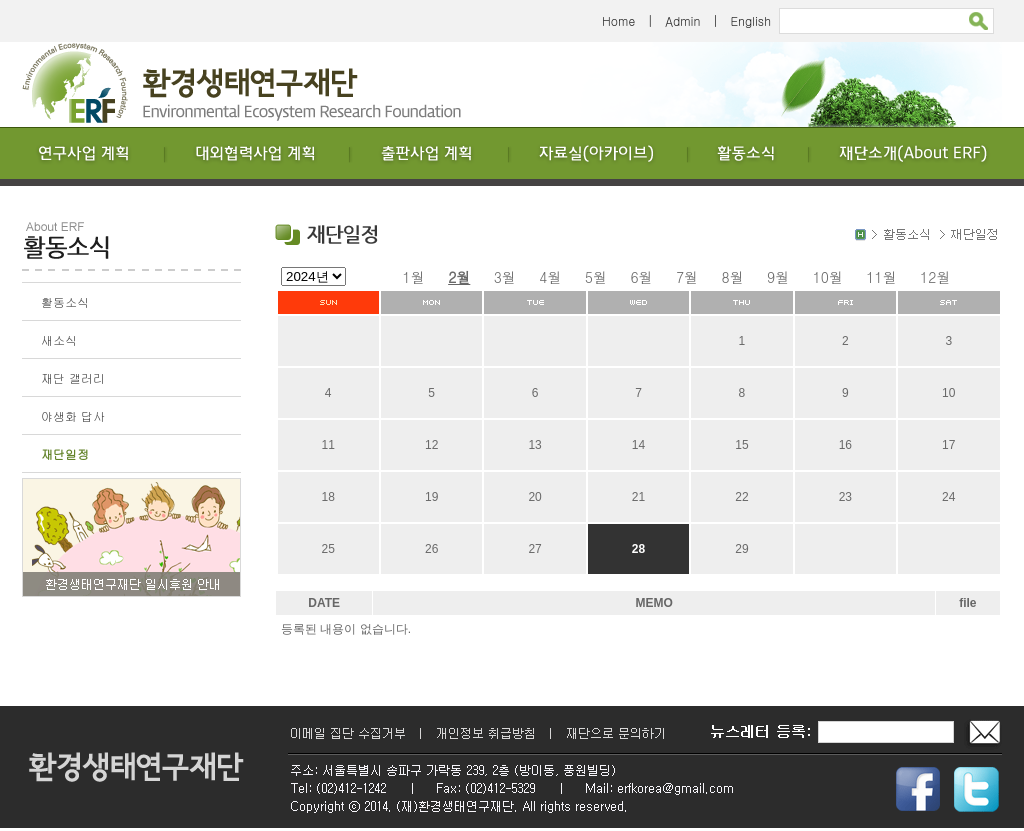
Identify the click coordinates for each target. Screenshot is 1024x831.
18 (328, 497)
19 (431, 497)
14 (638, 445)
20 (534, 497)
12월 (935, 277)
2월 (459, 277)
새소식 (59, 339)
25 (328, 549)
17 (948, 445)
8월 (733, 277)
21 (638, 497)
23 (845, 497)
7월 (687, 277)
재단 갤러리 (73, 377)
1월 (414, 277)
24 (948, 497)
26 (431, 549)
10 (948, 393)
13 (534, 445)
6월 (641, 277)
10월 (828, 277)
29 (741, 549)
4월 (550, 277)
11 (328, 445)
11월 (881, 277)
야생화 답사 (73, 415)
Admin (682, 20)
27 (534, 549)
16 (845, 445)
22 (741, 497)
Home (618, 20)
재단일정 (65, 453)
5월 (596, 277)
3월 (505, 277)
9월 (778, 277)
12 (431, 445)
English (750, 20)
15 (741, 445)
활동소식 (65, 301)
